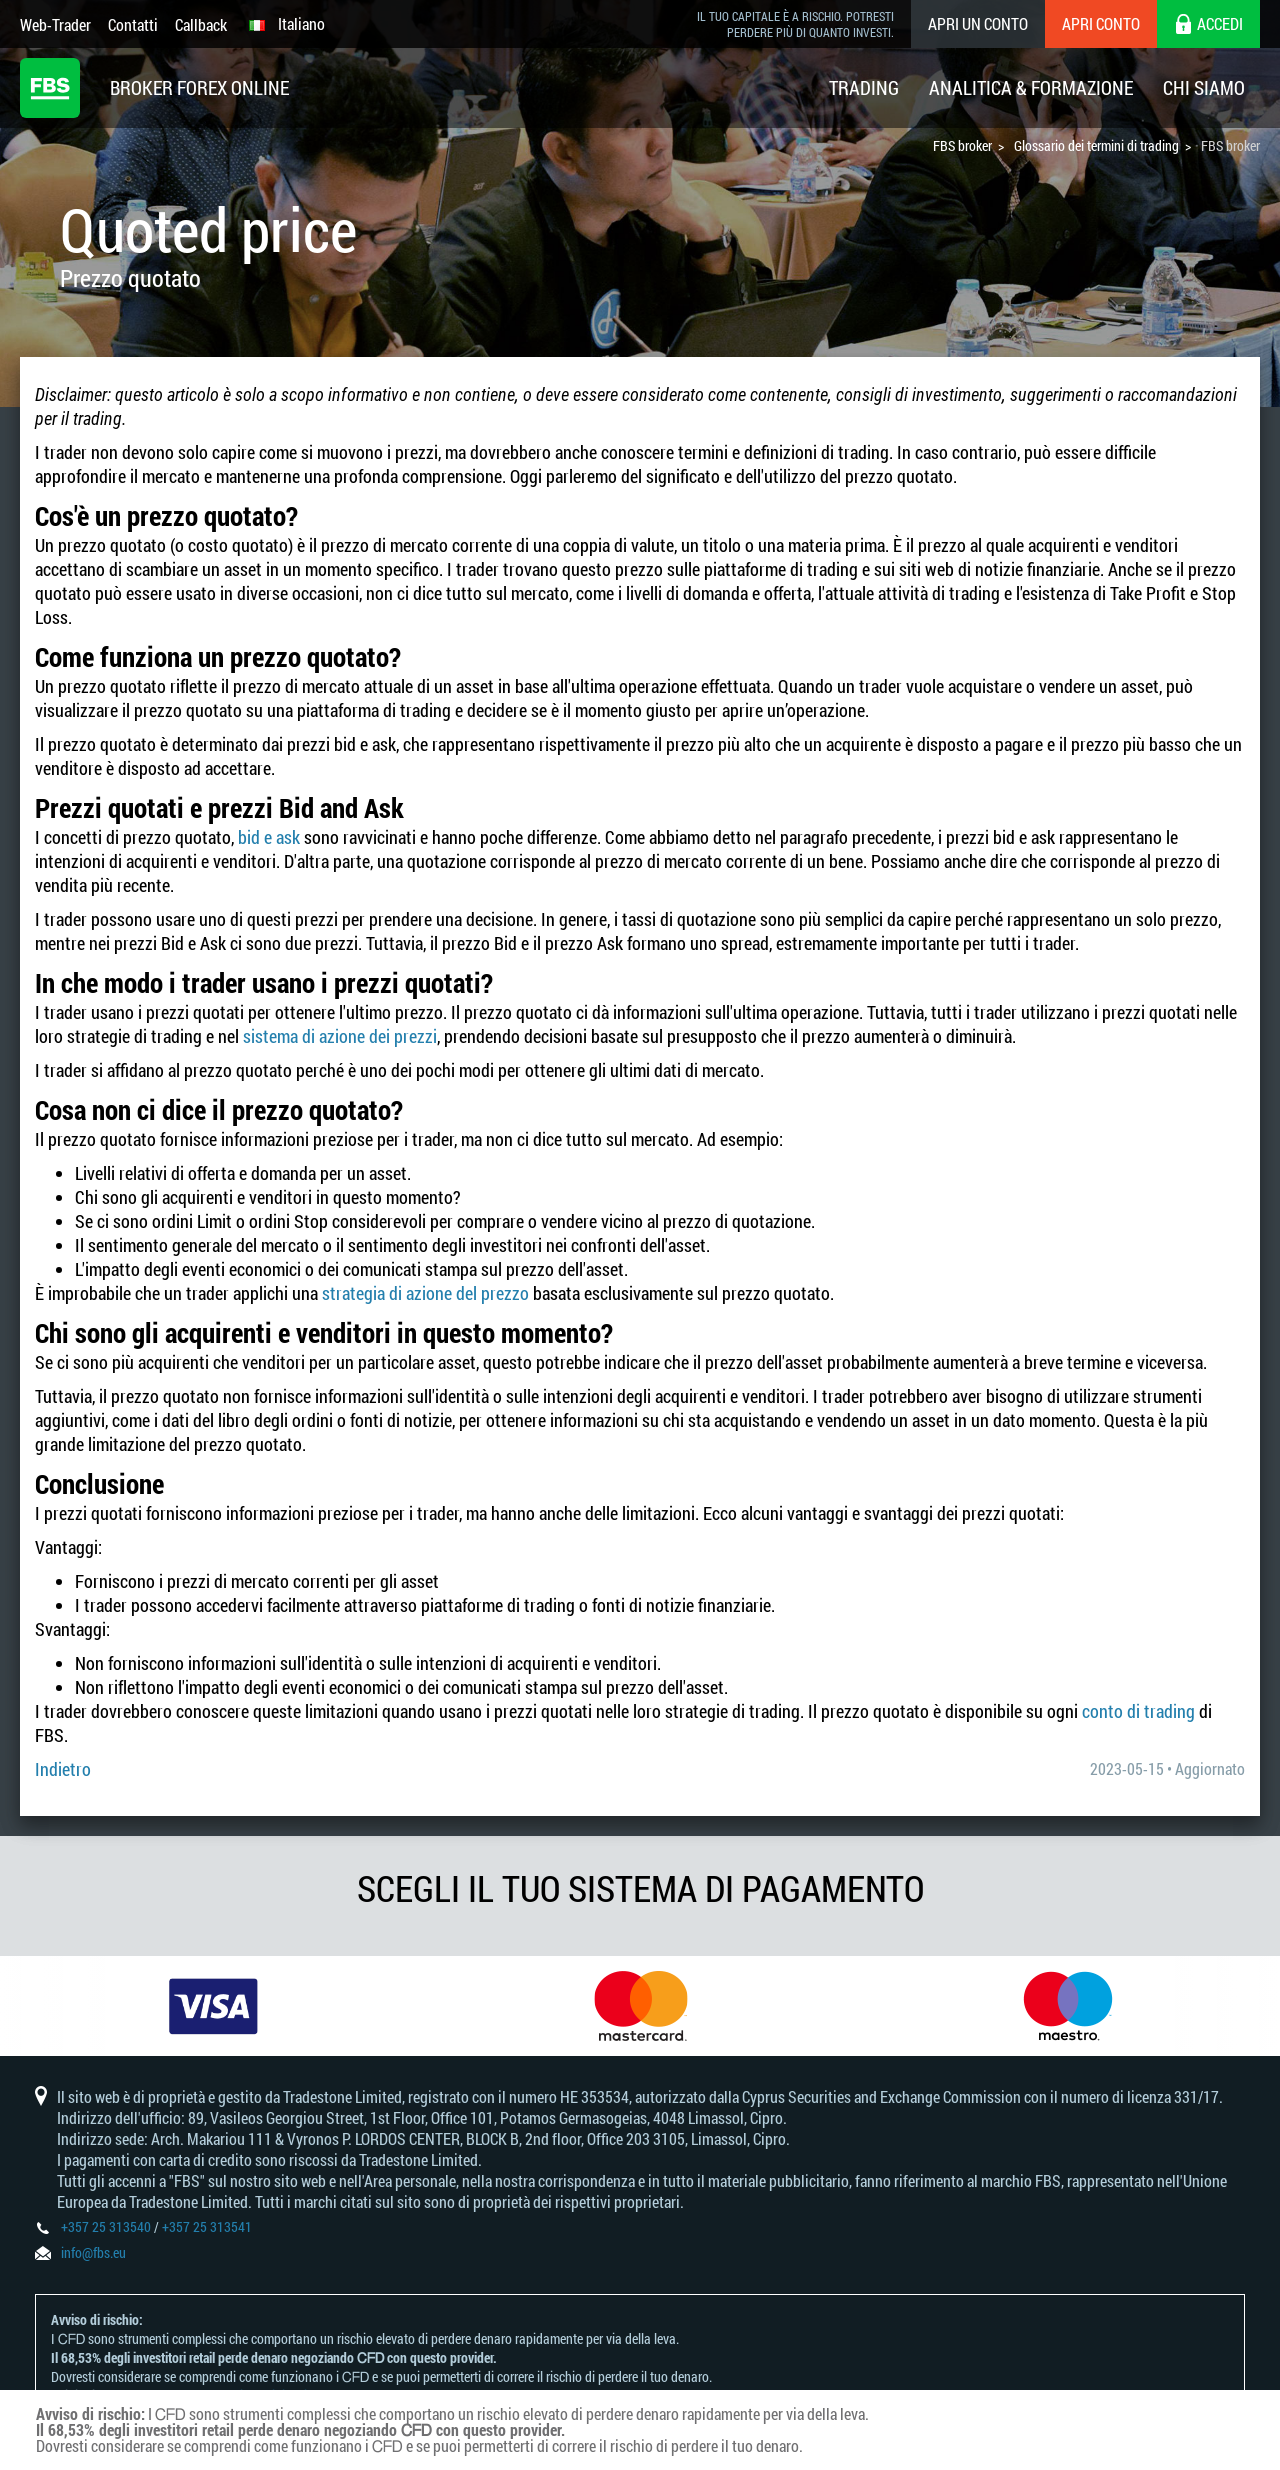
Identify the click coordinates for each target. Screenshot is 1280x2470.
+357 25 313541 (207, 2226)
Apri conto (1101, 23)
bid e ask (269, 837)
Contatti (133, 24)
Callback (201, 24)
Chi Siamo (1204, 87)
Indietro (63, 1769)
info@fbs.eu (93, 2252)
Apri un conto (978, 23)
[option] (213, 2006)
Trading (864, 87)
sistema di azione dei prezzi (340, 1036)
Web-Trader (55, 24)
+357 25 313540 (106, 2226)
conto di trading (1138, 1711)
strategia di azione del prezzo (425, 1293)
